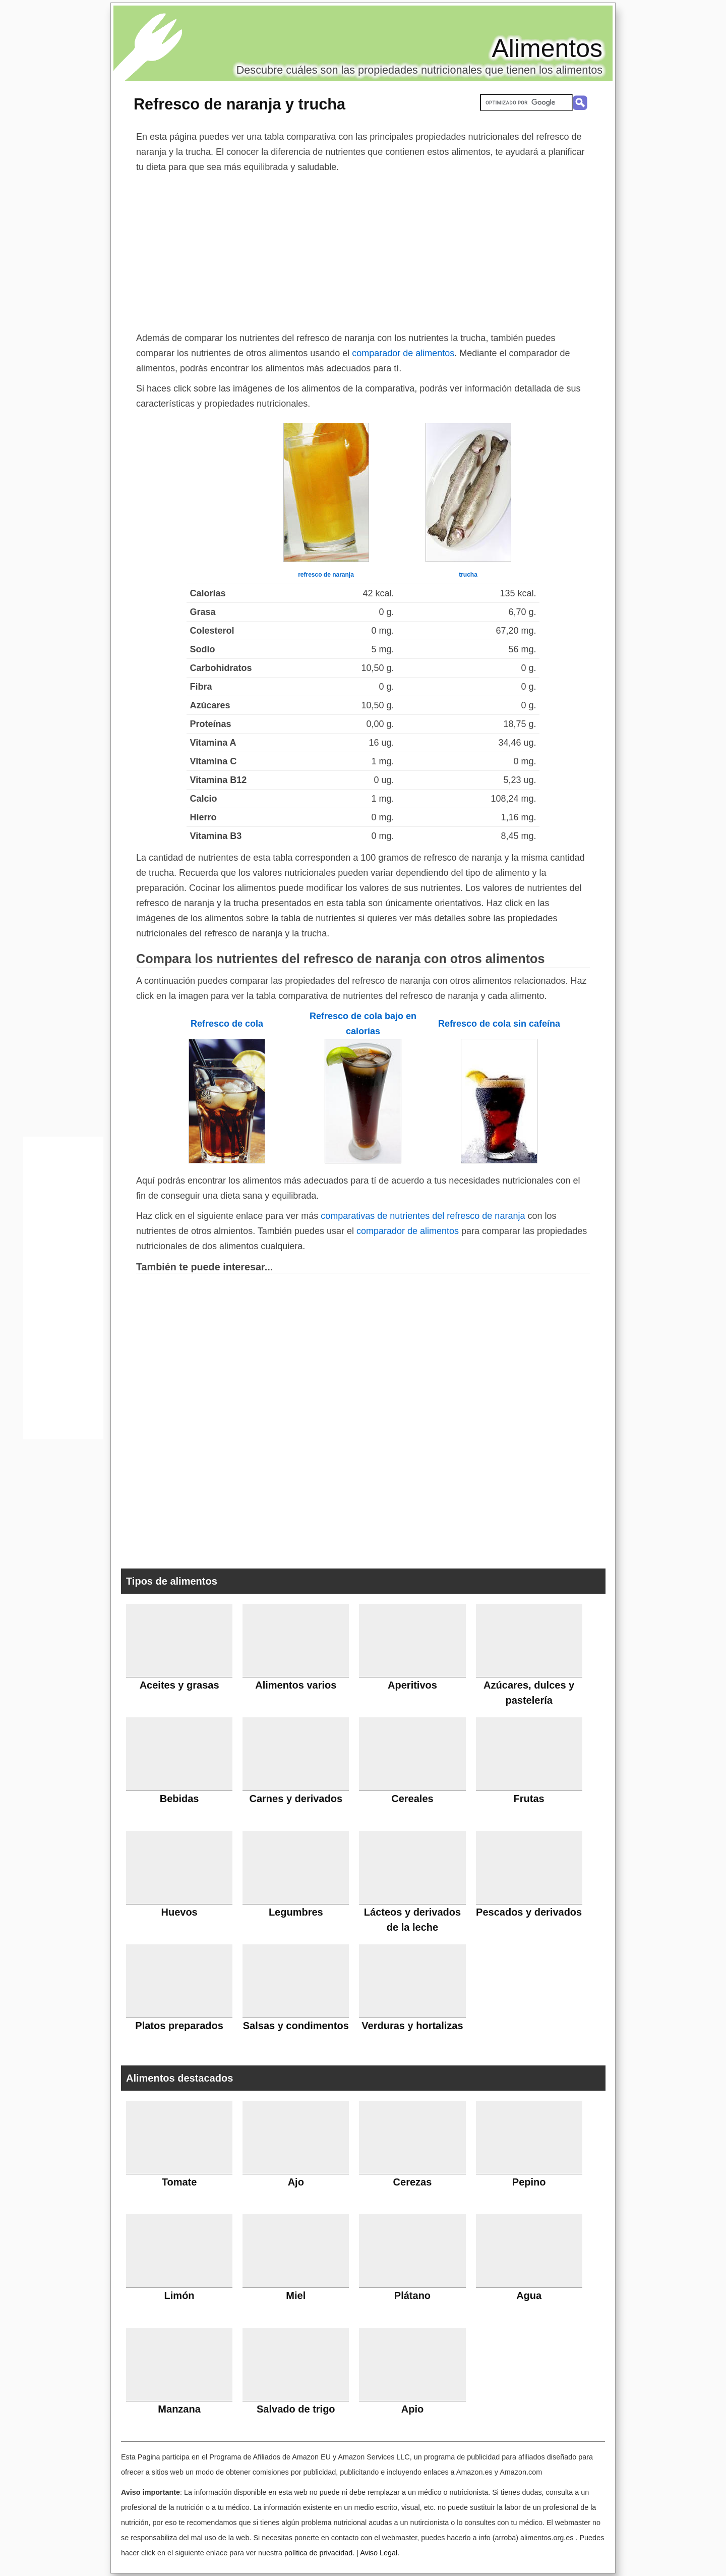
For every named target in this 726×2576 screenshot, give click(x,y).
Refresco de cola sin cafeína (499, 1024)
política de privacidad (318, 2553)
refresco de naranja (326, 574)
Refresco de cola (227, 1024)
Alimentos (547, 48)
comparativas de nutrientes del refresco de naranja (423, 1216)
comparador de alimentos (403, 353)
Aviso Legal (378, 2553)
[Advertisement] (363, 250)
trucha (468, 574)
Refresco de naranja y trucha (239, 104)
